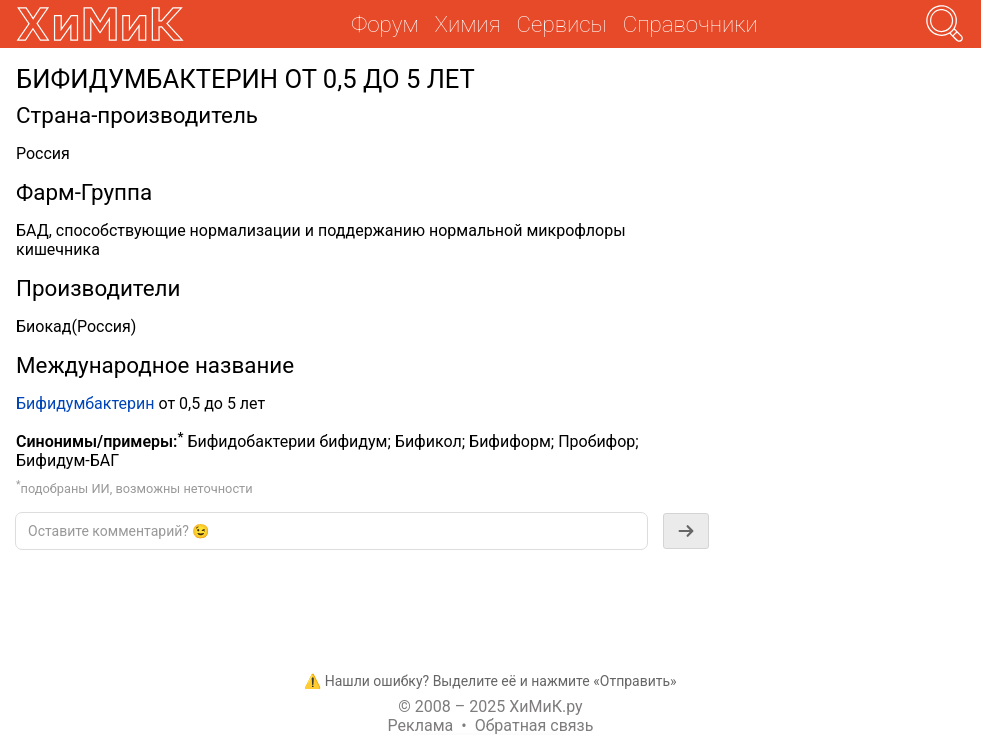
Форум (384, 24)
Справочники (690, 24)
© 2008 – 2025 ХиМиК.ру (490, 706)
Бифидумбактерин (85, 403)
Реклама (421, 725)
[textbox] (331, 531)
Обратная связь (534, 725)
